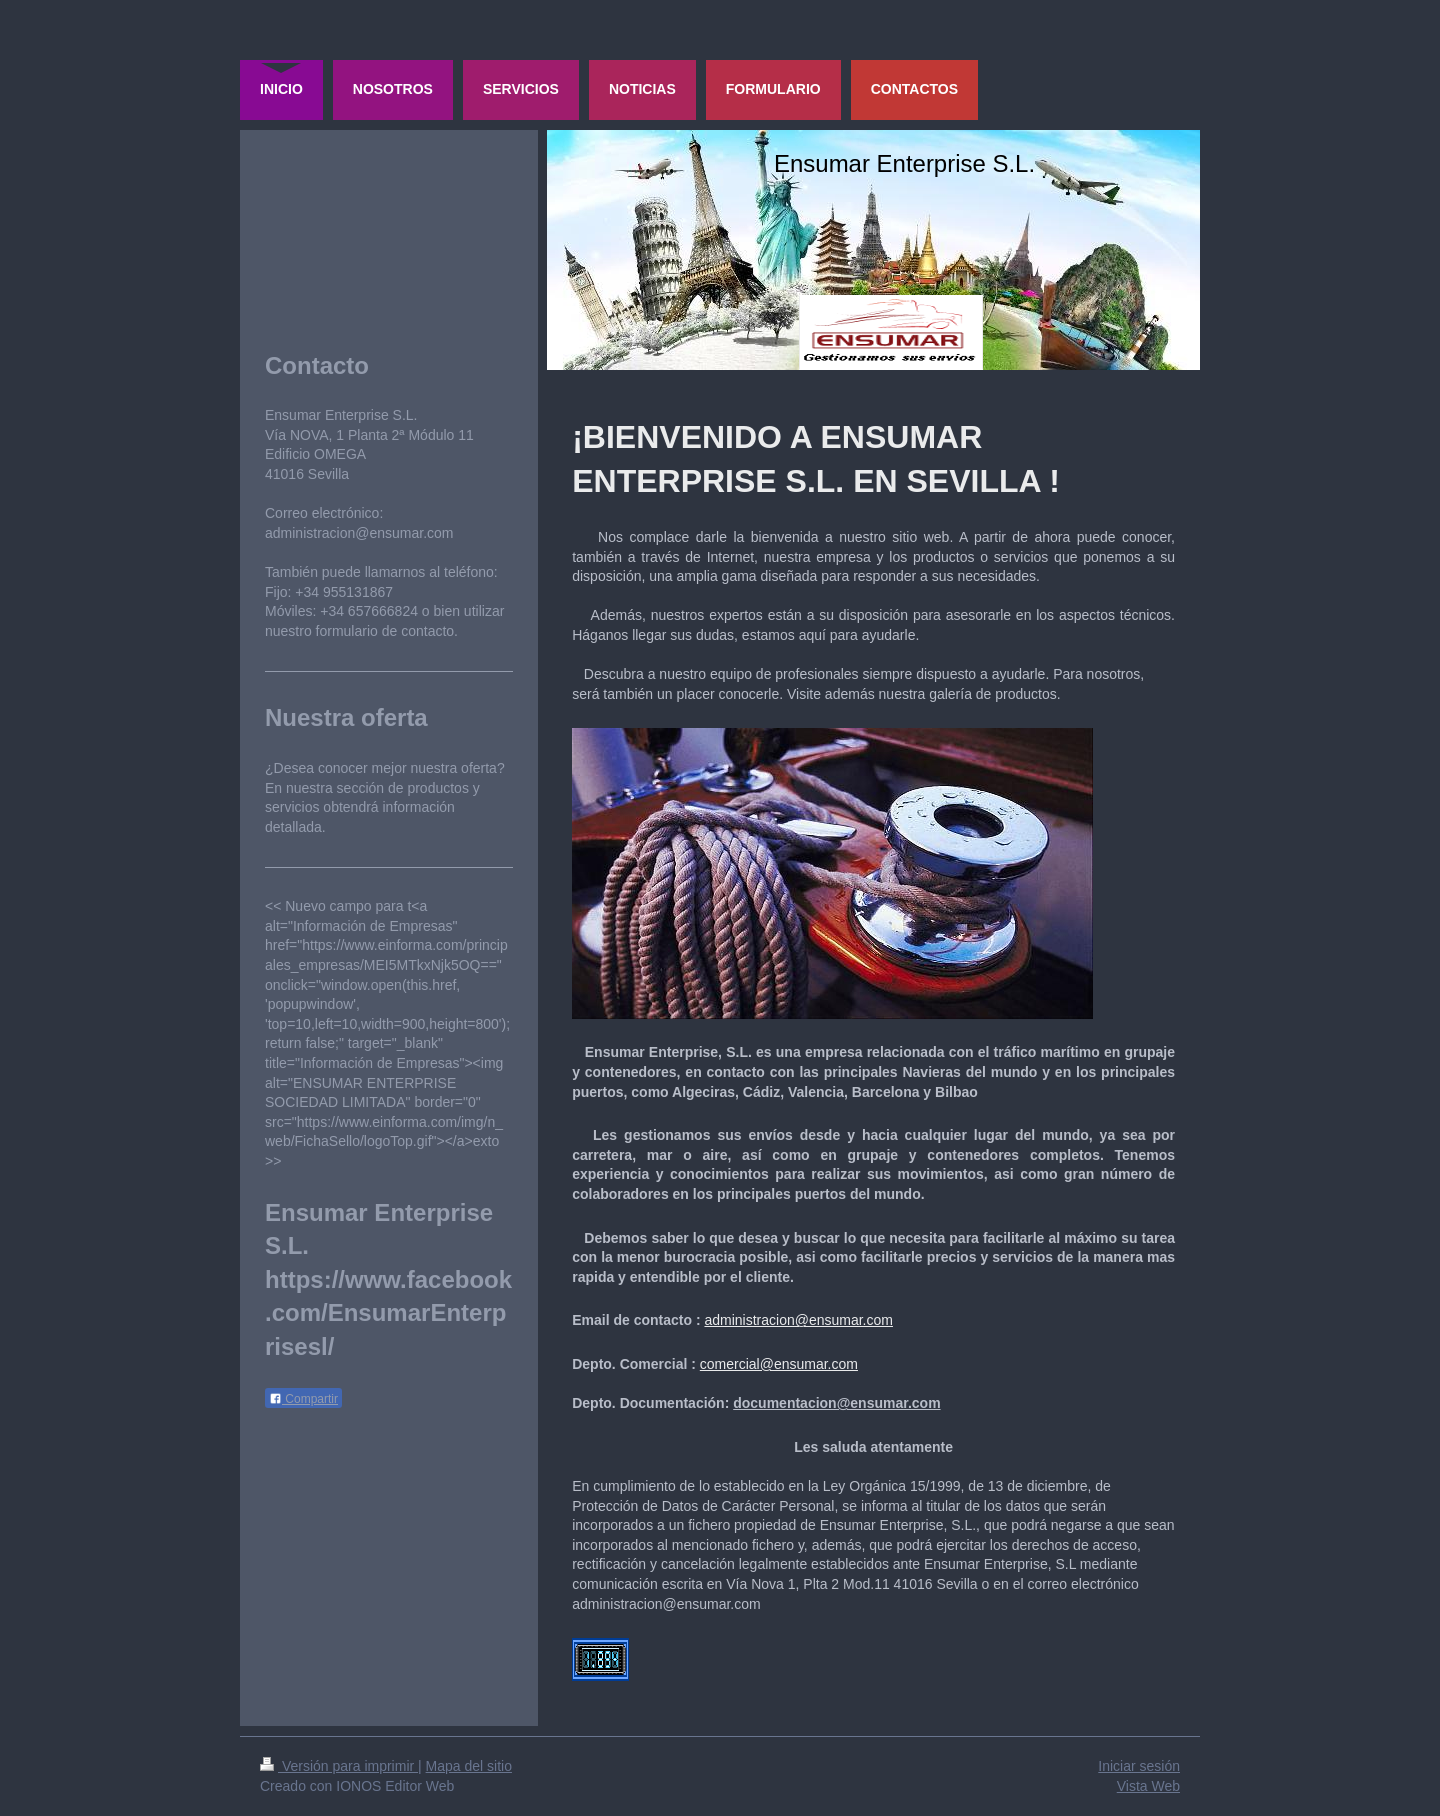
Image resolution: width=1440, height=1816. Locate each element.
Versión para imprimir (339, 1766)
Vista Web (1148, 1786)
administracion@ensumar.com (798, 1320)
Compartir (303, 1399)
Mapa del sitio (469, 1766)
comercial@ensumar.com (779, 1364)
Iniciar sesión (1139, 1766)
